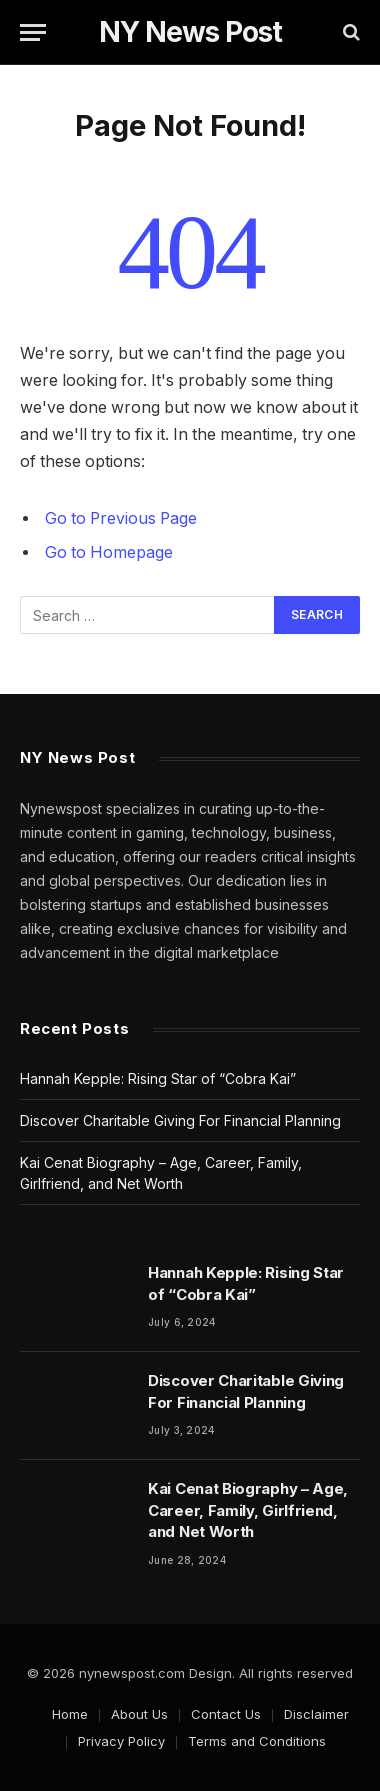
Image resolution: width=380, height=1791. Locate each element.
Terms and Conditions (257, 1741)
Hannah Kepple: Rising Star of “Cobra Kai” (158, 1078)
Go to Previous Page (121, 518)
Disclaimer (316, 1714)
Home (70, 1714)
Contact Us (226, 1714)
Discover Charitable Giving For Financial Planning (180, 1120)
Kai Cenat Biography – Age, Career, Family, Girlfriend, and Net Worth (248, 1510)
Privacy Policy (121, 1741)
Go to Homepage (109, 552)
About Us (139, 1714)
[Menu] (33, 32)
